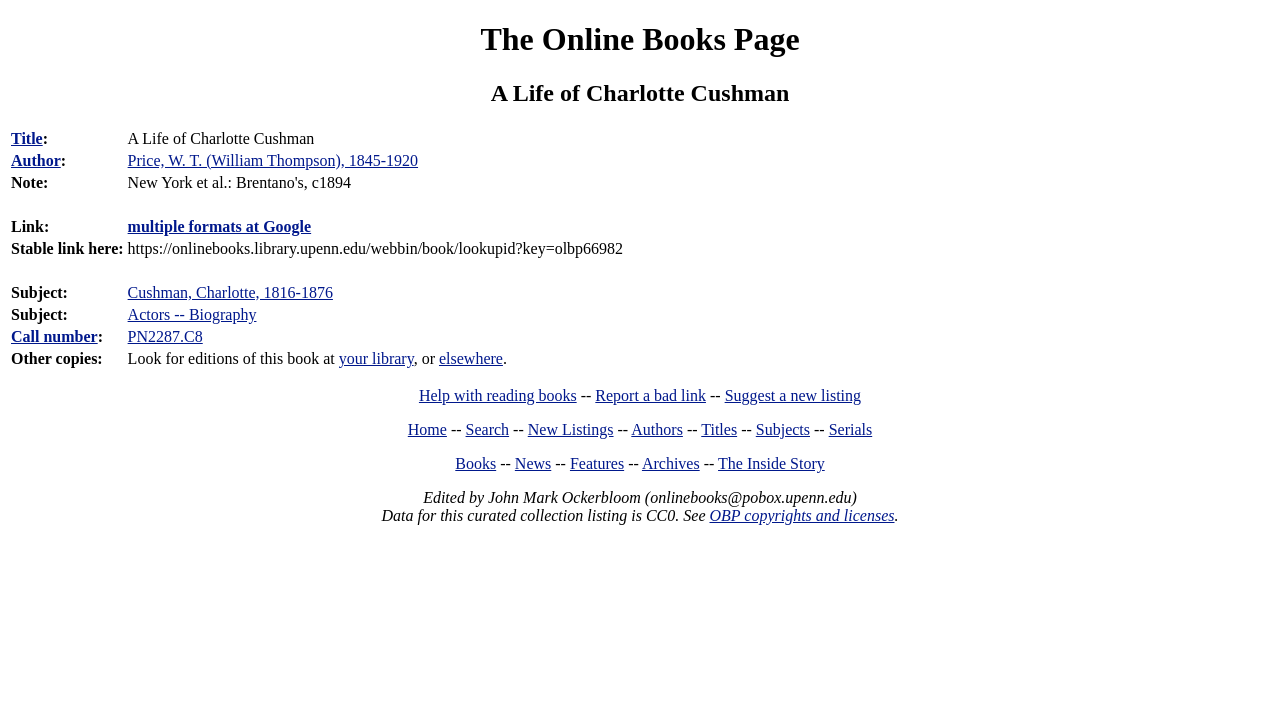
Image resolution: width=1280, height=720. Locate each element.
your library (376, 358)
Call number (54, 336)
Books (475, 463)
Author (36, 160)
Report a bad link (650, 395)
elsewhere (471, 358)
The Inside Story (771, 463)
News (533, 463)
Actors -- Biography (192, 314)
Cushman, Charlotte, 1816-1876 (230, 292)
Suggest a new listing (793, 395)
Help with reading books (498, 395)
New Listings (571, 429)
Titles (719, 429)
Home (427, 429)
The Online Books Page (639, 39)
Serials (851, 429)
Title (27, 138)
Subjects (783, 429)
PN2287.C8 (165, 336)
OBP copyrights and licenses (801, 515)
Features (597, 463)
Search (488, 429)
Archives (671, 463)
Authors (657, 429)
